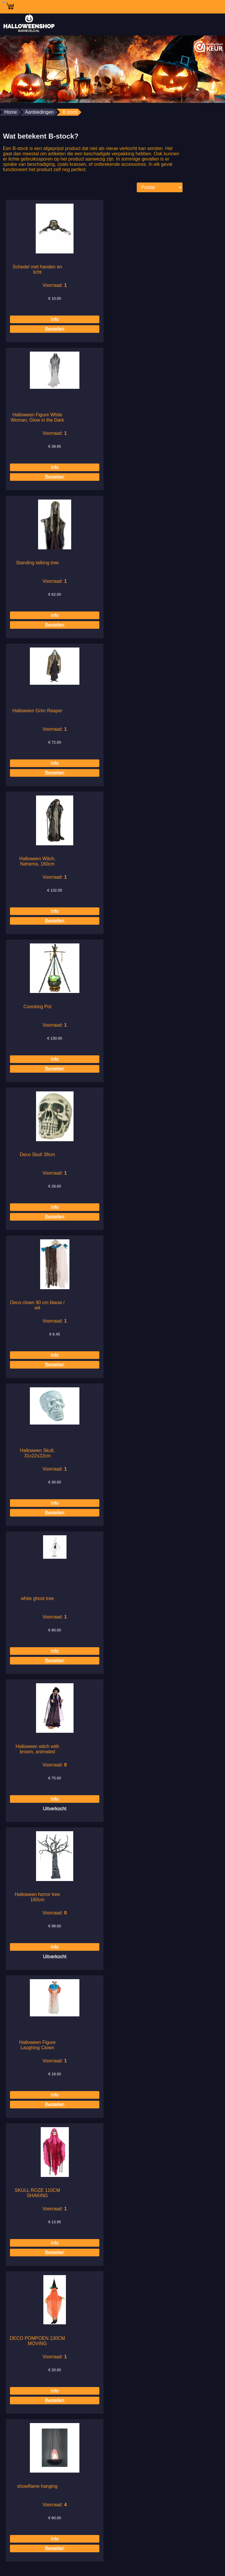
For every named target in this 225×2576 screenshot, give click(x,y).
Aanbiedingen (39, 112)
